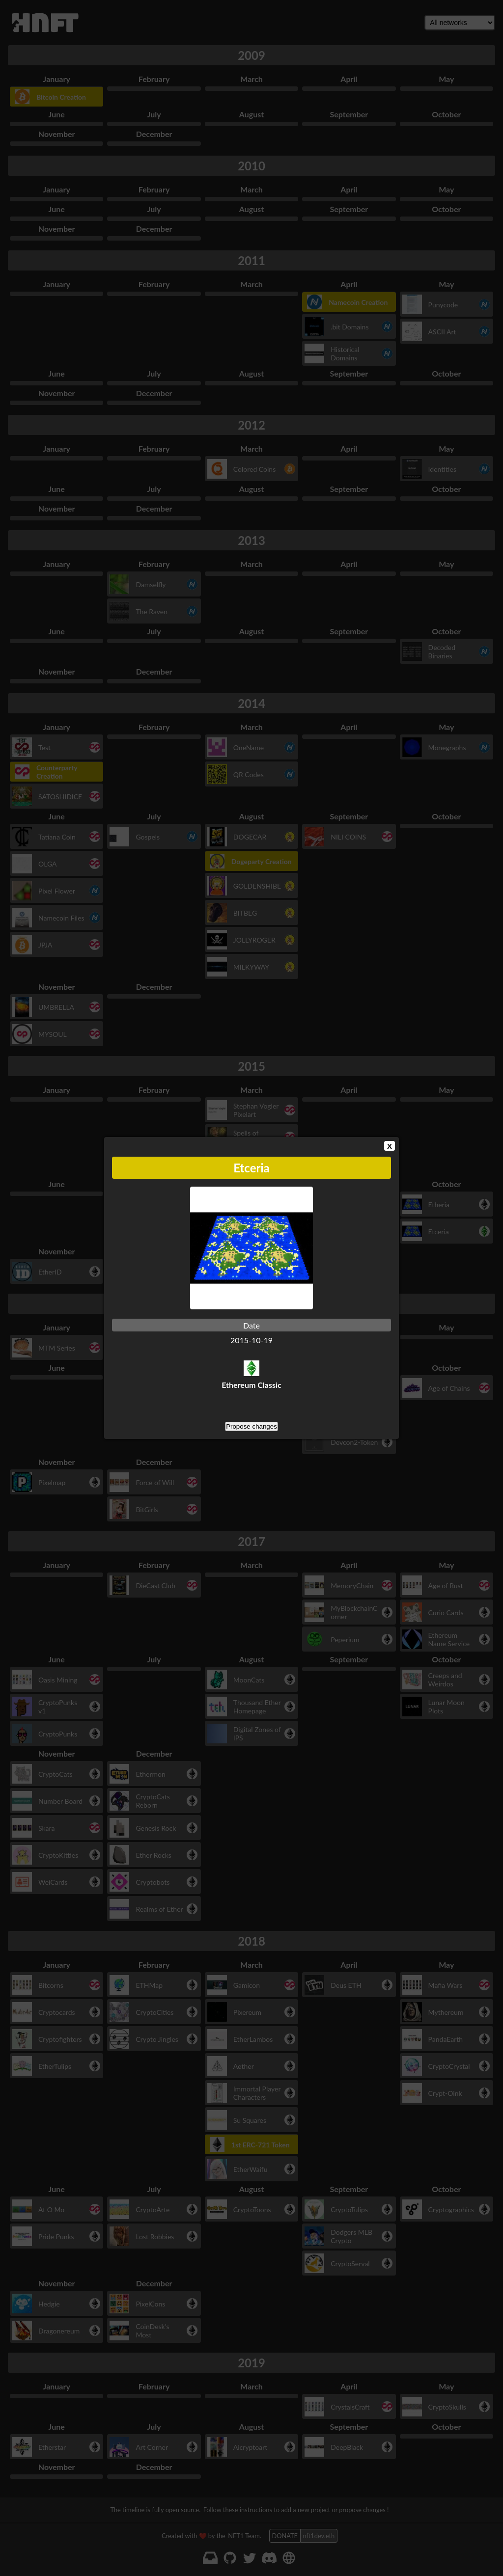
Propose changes (251, 1426)
